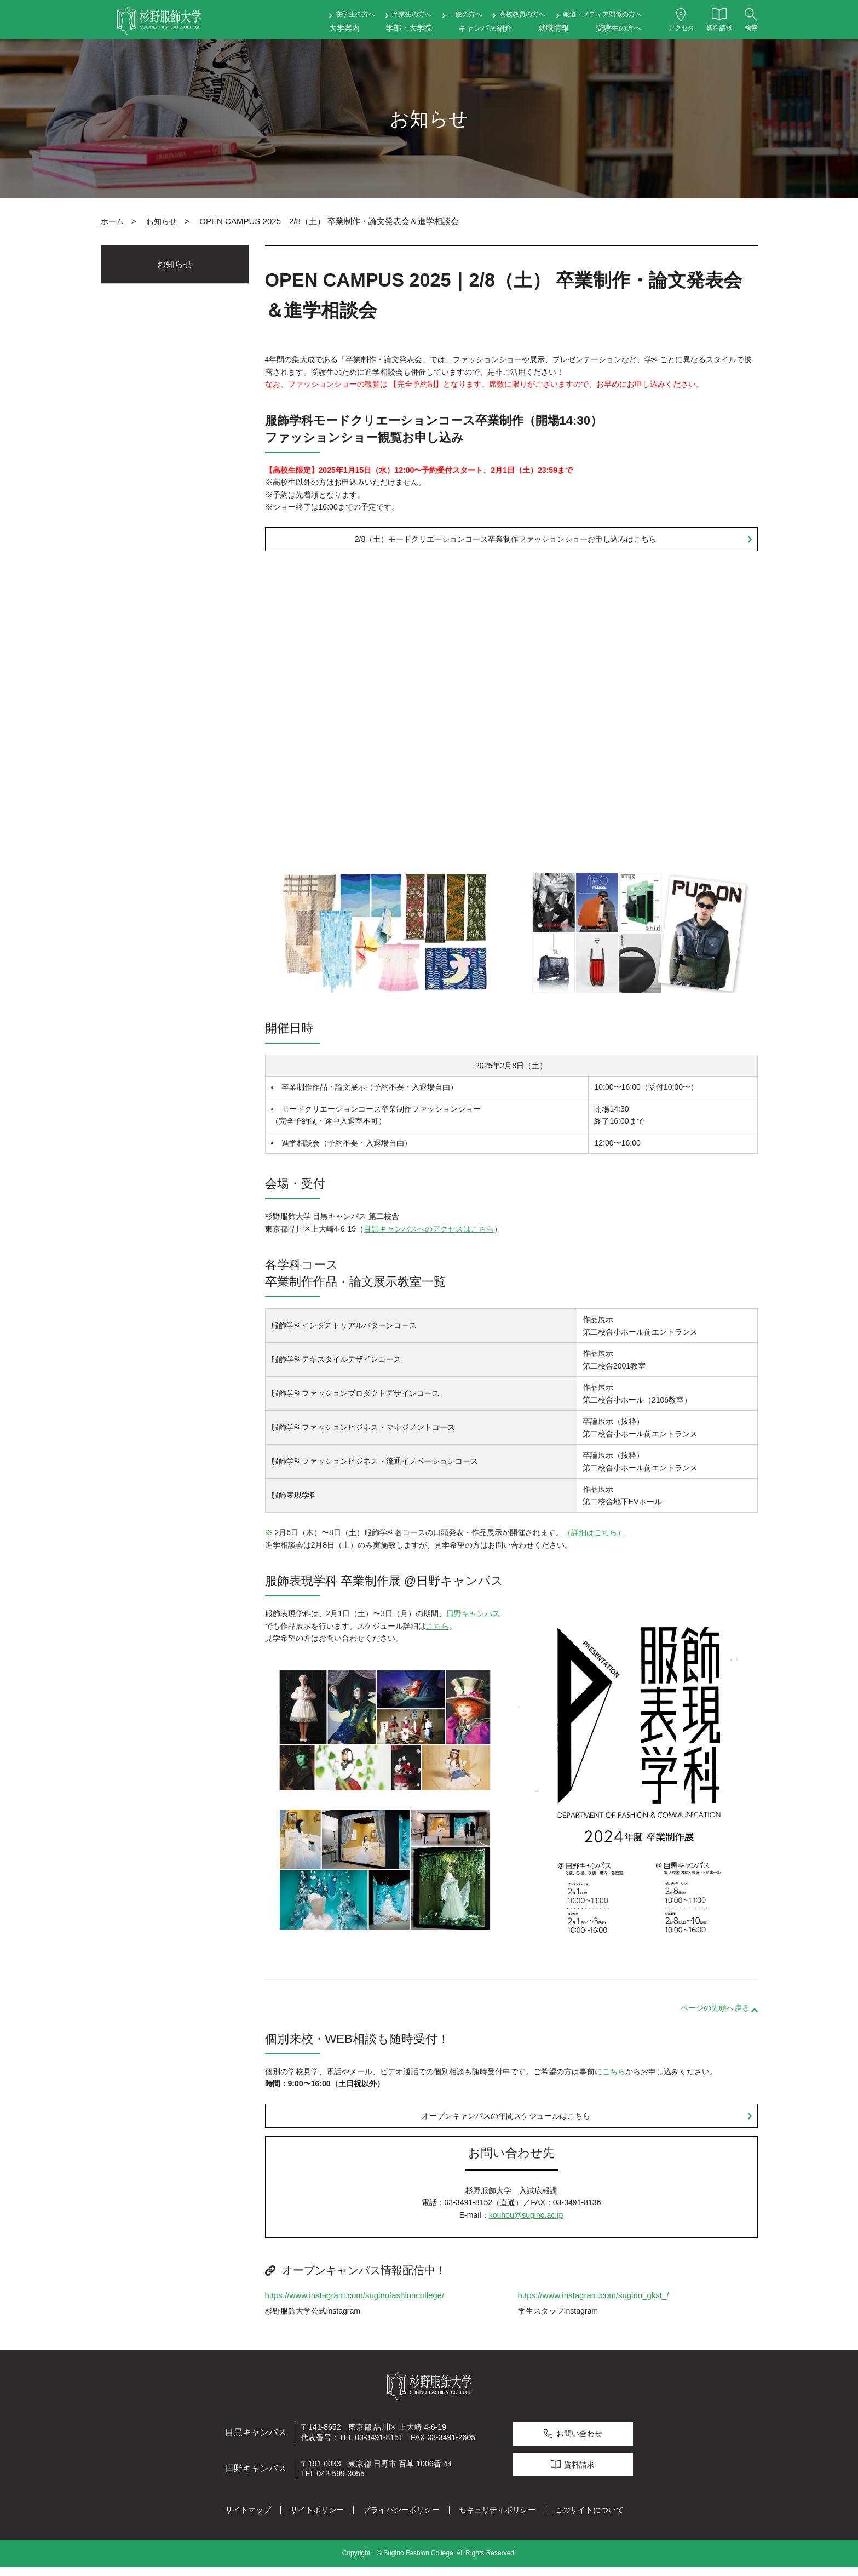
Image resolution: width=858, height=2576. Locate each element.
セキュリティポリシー (497, 2519)
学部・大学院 (409, 28)
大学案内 (344, 28)
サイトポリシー (317, 2519)
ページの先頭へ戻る (715, 2012)
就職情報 (553, 28)
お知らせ (161, 221)
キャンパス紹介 (485, 28)
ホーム (112, 221)
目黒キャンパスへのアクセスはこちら (429, 1233)
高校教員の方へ (522, 14)
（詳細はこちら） (594, 1536)
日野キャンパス (473, 1617)
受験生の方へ (619, 28)
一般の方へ (465, 14)
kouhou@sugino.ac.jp (526, 2223)
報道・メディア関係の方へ (602, 14)
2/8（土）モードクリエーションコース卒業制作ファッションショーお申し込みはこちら (506, 541)
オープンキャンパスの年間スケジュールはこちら (506, 2122)
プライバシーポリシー (401, 2519)
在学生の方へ (355, 14)
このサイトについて (589, 2519)
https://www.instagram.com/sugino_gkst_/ (594, 2304)
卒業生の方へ (411, 14)
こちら (437, 1630)
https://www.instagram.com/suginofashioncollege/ (355, 2304)
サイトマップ (248, 2519)
